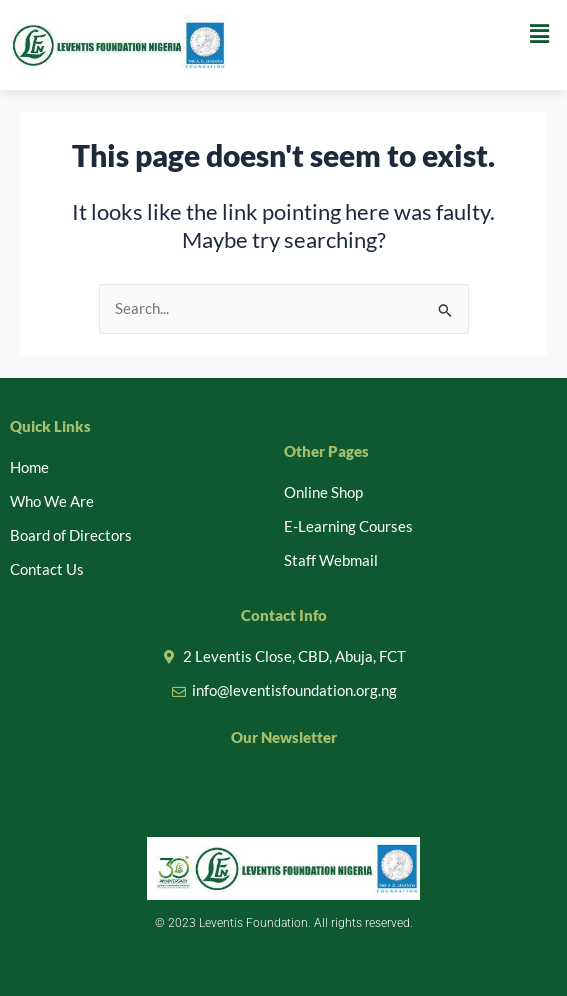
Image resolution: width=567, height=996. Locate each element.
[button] (540, 33)
